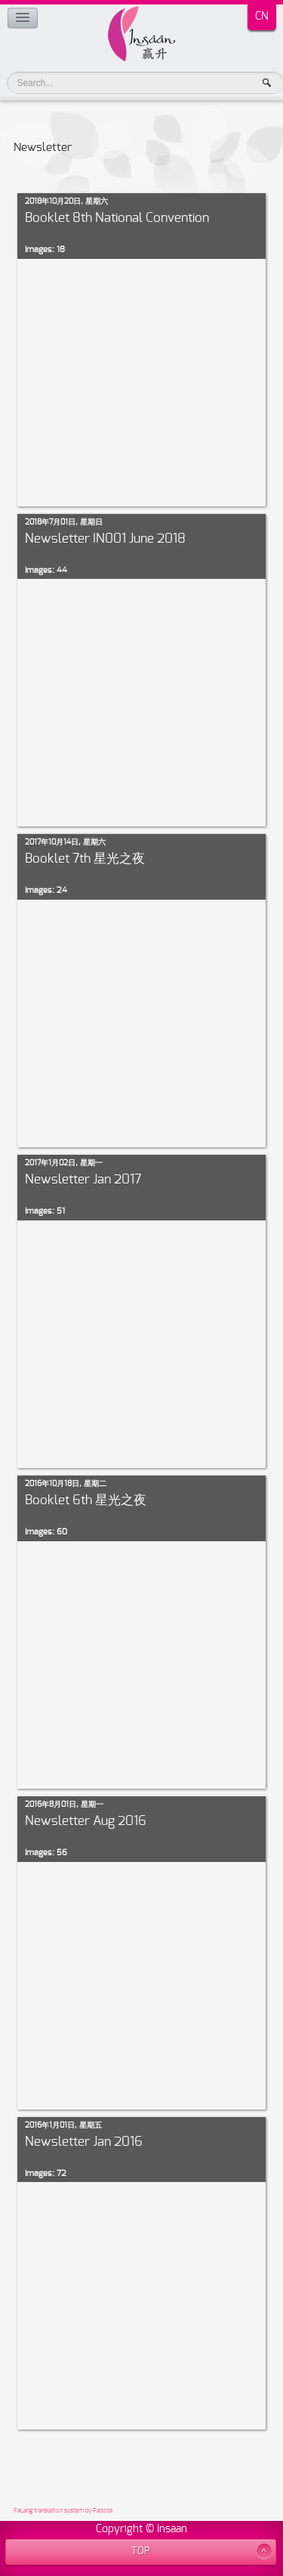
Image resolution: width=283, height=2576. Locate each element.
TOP (140, 2551)
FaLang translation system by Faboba (63, 2511)
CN (262, 16)
